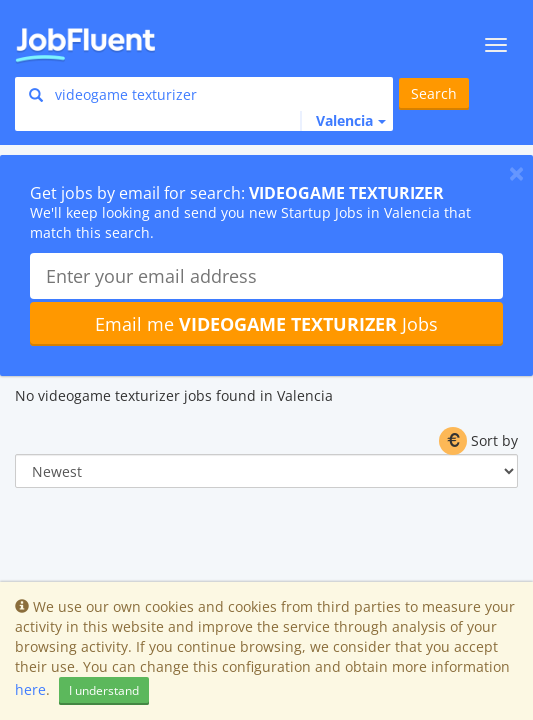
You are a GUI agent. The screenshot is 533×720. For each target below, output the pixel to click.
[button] (343, 121)
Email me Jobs (266, 324)
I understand (104, 690)
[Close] (516, 173)
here (30, 689)
